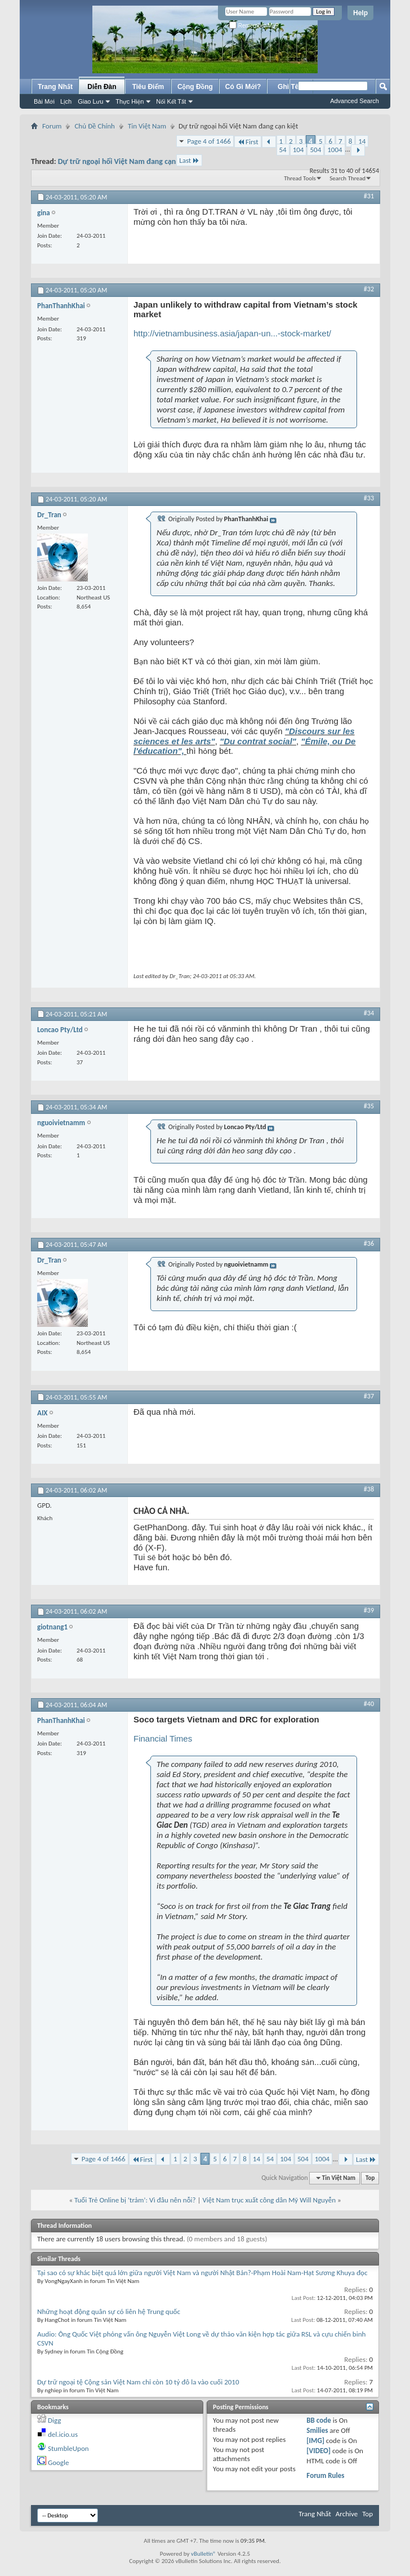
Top (370, 2178)
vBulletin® (203, 2553)
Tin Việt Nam (147, 126)
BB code (318, 2420)
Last (189, 160)
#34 (369, 1013)
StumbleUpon (68, 2448)
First (248, 141)
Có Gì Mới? (243, 87)
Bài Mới (44, 101)
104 (298, 149)
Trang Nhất (55, 87)
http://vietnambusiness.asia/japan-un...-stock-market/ (232, 333)
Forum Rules (325, 2475)
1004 (334, 149)
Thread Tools (300, 178)
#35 (369, 1106)
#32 (369, 289)
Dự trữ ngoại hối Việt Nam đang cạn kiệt (124, 161)
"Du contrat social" (258, 741)
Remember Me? (253, 26)
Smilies (317, 2430)
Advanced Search (354, 100)
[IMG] (315, 2440)
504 (315, 149)
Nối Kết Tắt (171, 101)
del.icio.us (63, 2434)
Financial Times (162, 1738)
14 (362, 141)
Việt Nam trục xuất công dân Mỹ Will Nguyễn (269, 2200)
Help (360, 13)
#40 (369, 1704)
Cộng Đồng (195, 87)
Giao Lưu (90, 101)
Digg (54, 2420)
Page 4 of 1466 (209, 141)
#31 (369, 196)
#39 (369, 1610)
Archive (347, 2514)
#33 (369, 498)
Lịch (66, 101)
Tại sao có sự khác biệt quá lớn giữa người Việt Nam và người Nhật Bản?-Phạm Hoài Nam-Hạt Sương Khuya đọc (202, 2272)
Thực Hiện (129, 101)
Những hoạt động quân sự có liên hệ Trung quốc (108, 2311)
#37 (369, 1396)
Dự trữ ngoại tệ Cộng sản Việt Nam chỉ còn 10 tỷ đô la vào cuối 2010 (138, 2382)
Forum (51, 126)
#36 (369, 1243)
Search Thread (347, 178)
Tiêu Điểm (148, 87)
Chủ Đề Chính (94, 126)
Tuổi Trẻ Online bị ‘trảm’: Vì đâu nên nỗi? (135, 2200)
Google (58, 2462)
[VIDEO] (318, 2450)
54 (283, 149)
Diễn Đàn (101, 87)
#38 (369, 1489)
